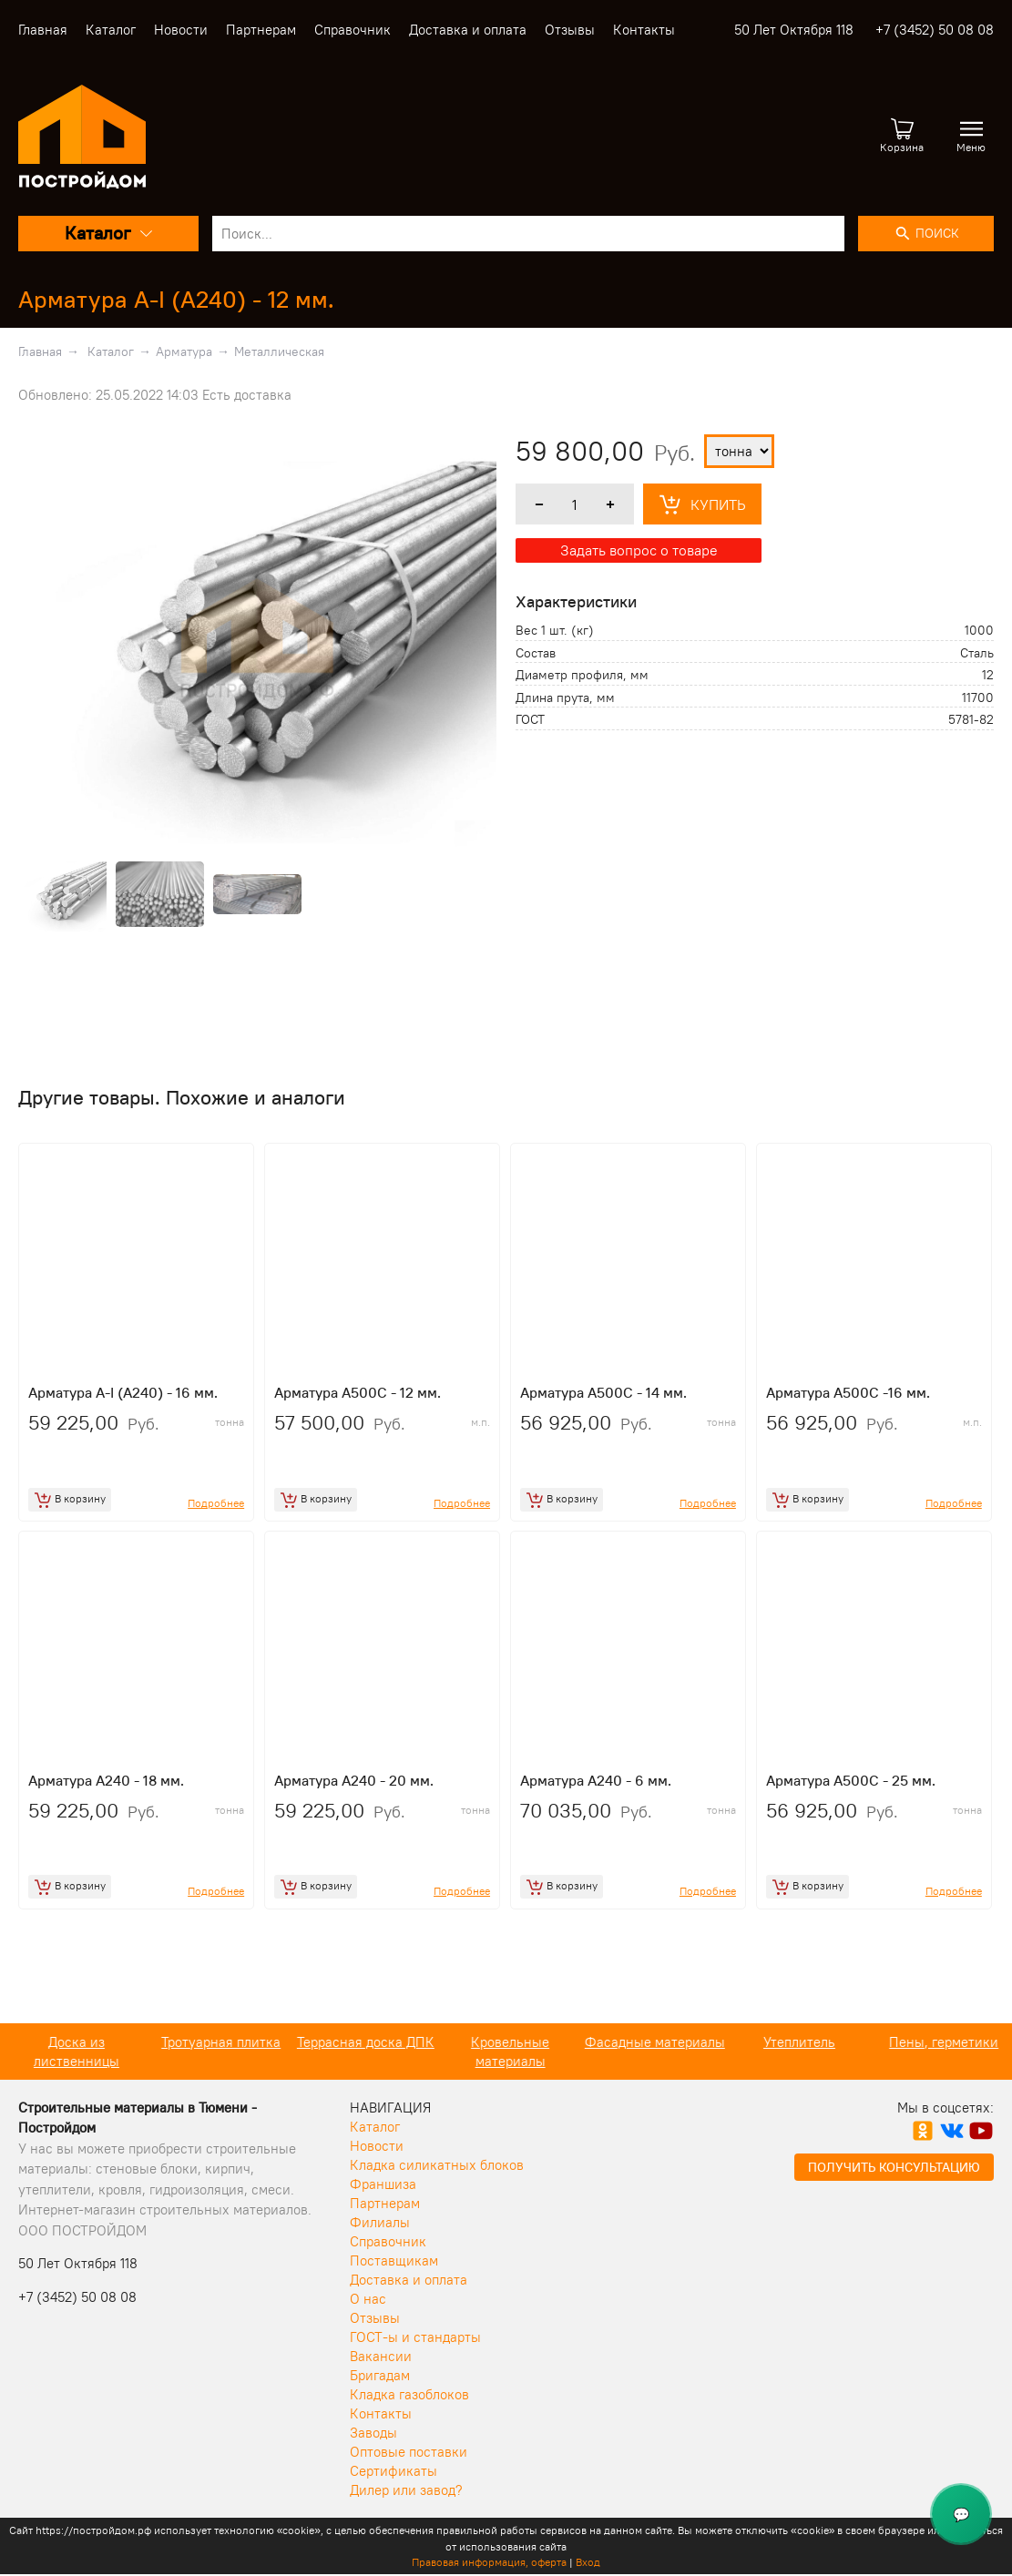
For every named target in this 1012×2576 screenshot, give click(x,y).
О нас (368, 2298)
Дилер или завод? (406, 2490)
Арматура (184, 351)
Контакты (644, 29)
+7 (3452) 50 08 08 (934, 29)
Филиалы (380, 2222)
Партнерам (261, 29)
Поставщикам (394, 2260)
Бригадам (380, 2375)
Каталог (111, 29)
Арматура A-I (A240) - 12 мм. (176, 299)
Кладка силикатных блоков (437, 2165)
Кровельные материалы (650, 2051)
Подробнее (216, 1503)
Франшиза (383, 2184)
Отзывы (570, 29)
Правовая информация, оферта (489, 2562)
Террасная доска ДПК (506, 2042)
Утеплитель (940, 2042)
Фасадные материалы (795, 2042)
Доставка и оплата (467, 29)
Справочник (352, 29)
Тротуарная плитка (361, 2042)
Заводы (373, 2432)
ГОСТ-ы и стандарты (415, 2337)
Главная (42, 29)
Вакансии (381, 2356)
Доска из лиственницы (217, 2051)
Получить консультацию (894, 2167)
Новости (181, 29)
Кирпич (72, 2042)
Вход (588, 2562)
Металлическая (279, 351)
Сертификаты (393, 2470)
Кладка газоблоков (409, 2394)
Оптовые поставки (408, 2451)
